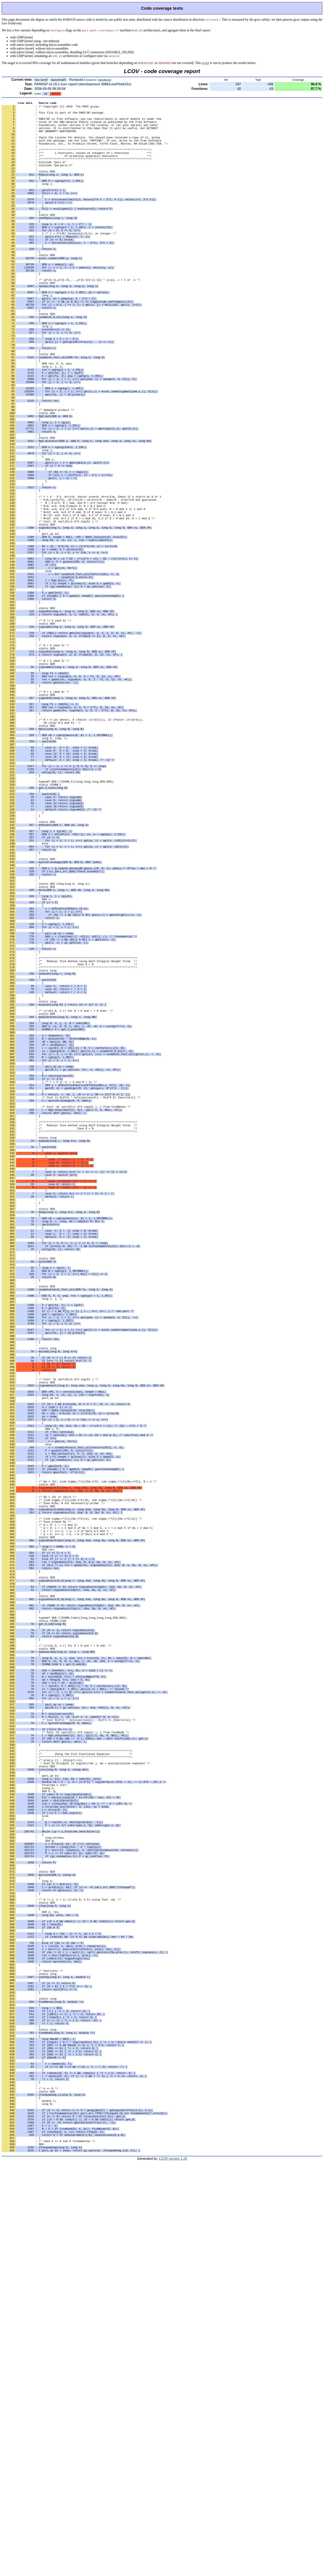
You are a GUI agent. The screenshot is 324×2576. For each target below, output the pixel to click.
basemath (58, 79)
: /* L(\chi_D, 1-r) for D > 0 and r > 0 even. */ (57, 1193)
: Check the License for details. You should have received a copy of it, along (81, 145)
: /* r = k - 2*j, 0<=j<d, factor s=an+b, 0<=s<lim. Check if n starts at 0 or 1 (81, 576)
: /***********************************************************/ (69, 1129)
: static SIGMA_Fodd (34, 1925)
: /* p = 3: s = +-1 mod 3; (39, 1809)
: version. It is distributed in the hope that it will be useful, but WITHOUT (80, 133)
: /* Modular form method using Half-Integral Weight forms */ (69, 1133)
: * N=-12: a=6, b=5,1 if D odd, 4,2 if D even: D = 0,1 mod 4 (68, 598)
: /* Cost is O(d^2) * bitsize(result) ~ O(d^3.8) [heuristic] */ (71, 1297)
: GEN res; (28, 1839)
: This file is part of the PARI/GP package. (53, 115)
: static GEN (28, 185)
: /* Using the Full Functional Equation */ (67, 2084)
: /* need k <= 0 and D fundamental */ (48, 2549)
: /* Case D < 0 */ (69, 1334)
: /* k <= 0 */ (30, 2486)
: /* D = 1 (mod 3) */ (35, 773)
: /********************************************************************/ (76, 159)
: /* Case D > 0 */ (69, 1137)
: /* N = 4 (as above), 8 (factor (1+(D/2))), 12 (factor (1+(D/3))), (72, 843)
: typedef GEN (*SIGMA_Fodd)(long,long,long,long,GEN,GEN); (64, 1921)
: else (27, 665)
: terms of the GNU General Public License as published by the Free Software (79, 126)
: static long (29, 1144)
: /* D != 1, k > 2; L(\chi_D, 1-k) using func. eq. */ (61, 2259)
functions (104, 79)
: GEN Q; (28, 2189)
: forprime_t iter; (35, 2122)
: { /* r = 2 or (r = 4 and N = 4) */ (49, 1278)
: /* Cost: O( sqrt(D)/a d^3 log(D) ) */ (50, 605)
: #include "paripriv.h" (37, 178)
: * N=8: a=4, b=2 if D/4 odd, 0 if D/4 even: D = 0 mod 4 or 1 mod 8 (73, 591)
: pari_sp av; (31, 620)
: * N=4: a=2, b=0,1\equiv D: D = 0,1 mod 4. (54, 587)
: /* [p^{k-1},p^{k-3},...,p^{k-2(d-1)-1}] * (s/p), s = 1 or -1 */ (71, 316)
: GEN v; (27, 1059)
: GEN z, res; (31, 2274)
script (205, 63)
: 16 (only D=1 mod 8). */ (41, 847)
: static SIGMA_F (31, 921)
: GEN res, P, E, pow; (37, 416)
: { (21, 193)
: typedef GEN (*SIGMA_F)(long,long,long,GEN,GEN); (58, 918)
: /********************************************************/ (67, 2081)
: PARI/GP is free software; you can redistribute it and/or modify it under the (81, 122)
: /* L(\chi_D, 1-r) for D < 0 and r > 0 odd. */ (56, 1954)
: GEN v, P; (31, 1694)
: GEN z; (28, 531)
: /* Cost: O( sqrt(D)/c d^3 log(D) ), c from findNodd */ (65, 2058)
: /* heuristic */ (32, 2345)
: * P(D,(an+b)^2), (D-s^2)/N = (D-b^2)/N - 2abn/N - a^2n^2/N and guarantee (79, 579)
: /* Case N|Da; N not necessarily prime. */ (53, 1783)
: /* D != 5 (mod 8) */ (36, 724)
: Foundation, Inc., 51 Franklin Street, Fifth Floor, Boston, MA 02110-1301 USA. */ (85, 152)
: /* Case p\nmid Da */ (36, 1806)
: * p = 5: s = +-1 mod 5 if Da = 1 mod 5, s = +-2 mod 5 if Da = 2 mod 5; (77, 1813)
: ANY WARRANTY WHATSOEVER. (39, 137)
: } (23, 226)
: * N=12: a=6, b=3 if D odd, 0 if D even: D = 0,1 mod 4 (64, 594)
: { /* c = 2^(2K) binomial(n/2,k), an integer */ (59, 260)
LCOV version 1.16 (173, 2568)
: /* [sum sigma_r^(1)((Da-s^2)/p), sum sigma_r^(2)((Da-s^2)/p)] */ (72, 1802)
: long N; (27, 2504)
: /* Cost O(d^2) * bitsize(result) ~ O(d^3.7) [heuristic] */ (68, 2044)
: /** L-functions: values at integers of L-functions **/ (76, 163)
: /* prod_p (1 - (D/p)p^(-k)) (42, 2092)
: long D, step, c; (35, 866)
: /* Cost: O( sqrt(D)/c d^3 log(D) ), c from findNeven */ (66, 1308)
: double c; (29, 2501)
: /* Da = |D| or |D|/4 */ (39, 1776)
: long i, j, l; (32, 420)
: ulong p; (28, 2125)
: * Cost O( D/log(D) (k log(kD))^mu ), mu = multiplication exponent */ (76, 2096)
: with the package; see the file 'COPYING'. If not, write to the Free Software (81, 148)
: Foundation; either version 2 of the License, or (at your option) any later (80, 130)
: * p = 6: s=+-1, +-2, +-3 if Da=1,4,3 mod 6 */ (57, 1821)
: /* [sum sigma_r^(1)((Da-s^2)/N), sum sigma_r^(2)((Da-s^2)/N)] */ (72, 1780)
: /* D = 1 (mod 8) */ (35, 810)
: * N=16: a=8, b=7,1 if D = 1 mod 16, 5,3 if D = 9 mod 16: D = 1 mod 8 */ (78, 602)
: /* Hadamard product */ (38, 472)
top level (41, 79)
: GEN (23, 2553)
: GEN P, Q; (29, 2129)
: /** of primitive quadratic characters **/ (76, 167)
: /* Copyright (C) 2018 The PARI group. (51, 107)
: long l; (27, 200)
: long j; (27, 334)
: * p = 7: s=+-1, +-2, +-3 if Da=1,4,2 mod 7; (56, 1817)
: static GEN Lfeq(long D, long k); (46, 1040)
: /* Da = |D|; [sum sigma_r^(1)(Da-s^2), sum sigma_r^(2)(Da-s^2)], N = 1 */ (79, 1757)
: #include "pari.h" (34, 174)
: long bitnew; (33, 2185)
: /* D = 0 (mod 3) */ (35, 754)
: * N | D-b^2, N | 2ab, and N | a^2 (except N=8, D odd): (65, 583)
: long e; (27, 2237)
